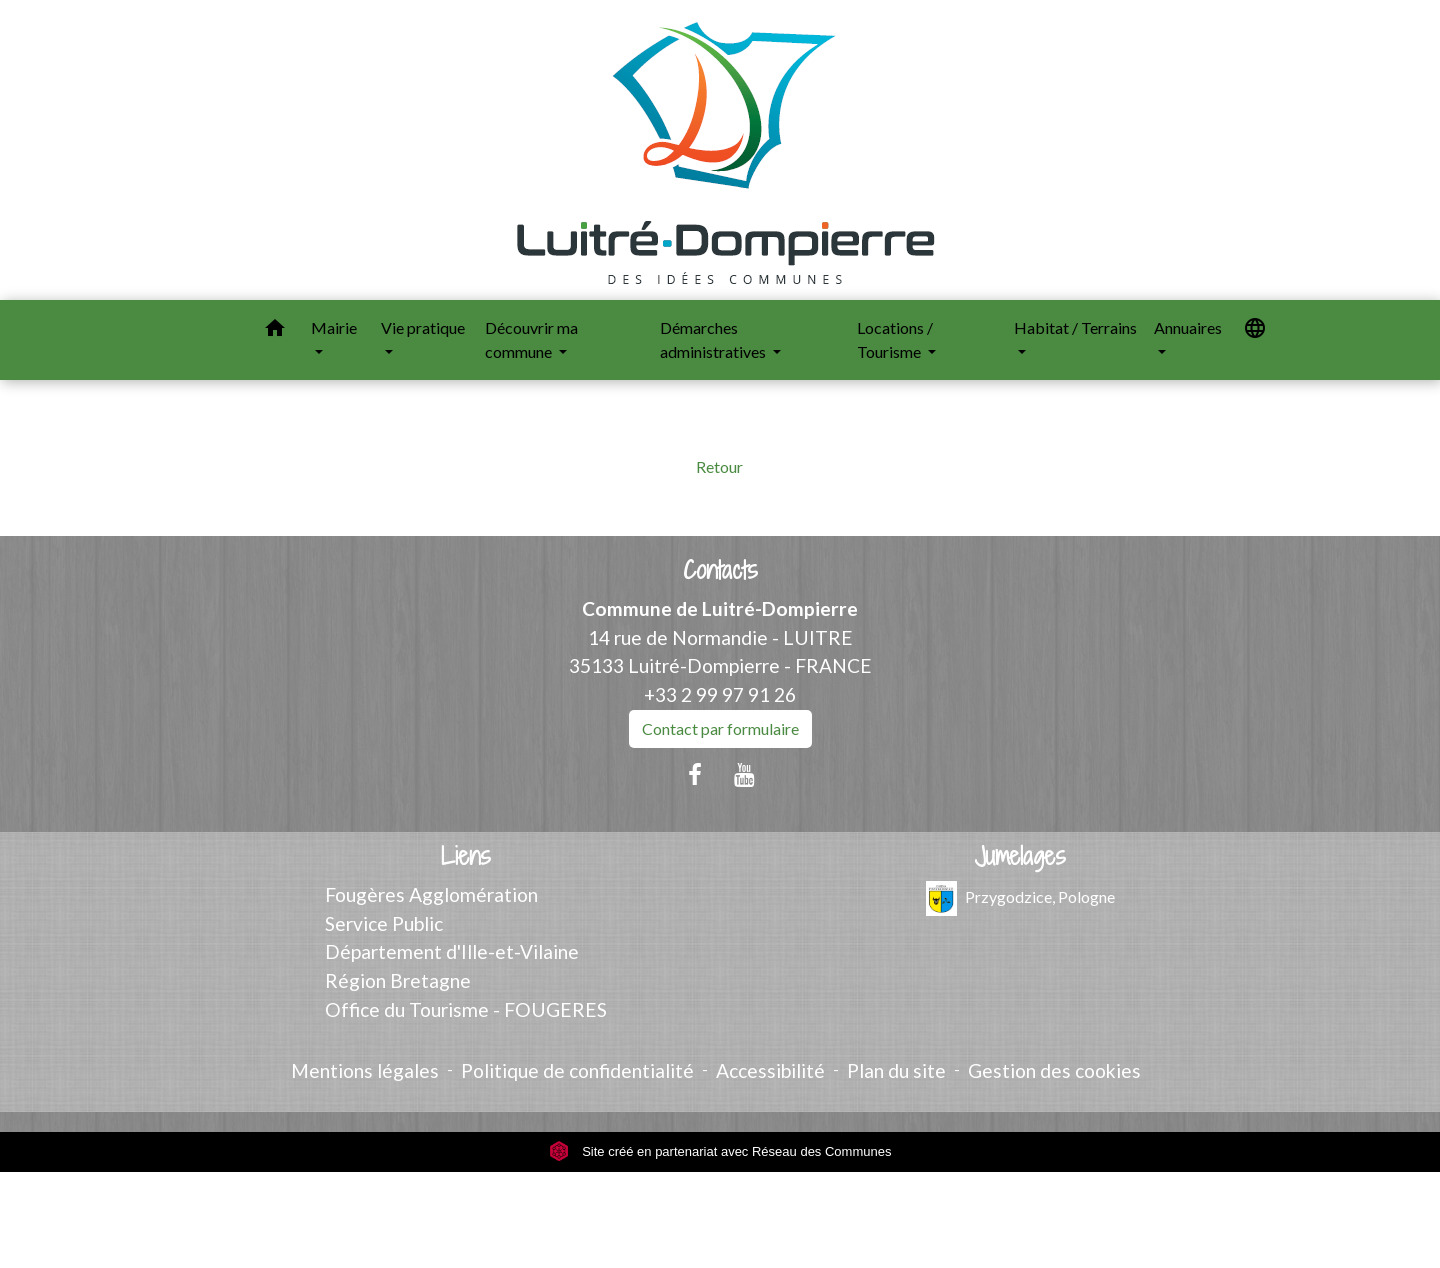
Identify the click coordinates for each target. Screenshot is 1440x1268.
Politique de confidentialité (577, 1070)
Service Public (384, 923)
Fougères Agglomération (431, 894)
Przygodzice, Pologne (1020, 898)
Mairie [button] (334, 327)
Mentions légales (365, 1070)
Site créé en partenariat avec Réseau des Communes (720, 1151)
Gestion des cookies (1054, 1070)
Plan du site (896, 1070)
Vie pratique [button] (423, 327)
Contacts (720, 570)
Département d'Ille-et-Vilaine (452, 951)
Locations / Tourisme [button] (895, 339)
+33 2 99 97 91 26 (720, 694)
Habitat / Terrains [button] (1075, 327)
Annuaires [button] (1188, 327)
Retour (719, 466)
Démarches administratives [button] (714, 339)
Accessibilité (770, 1070)
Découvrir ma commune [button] (531, 339)
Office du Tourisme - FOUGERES (466, 1009)
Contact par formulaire (720, 728)
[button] (275, 331)
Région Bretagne (398, 980)
